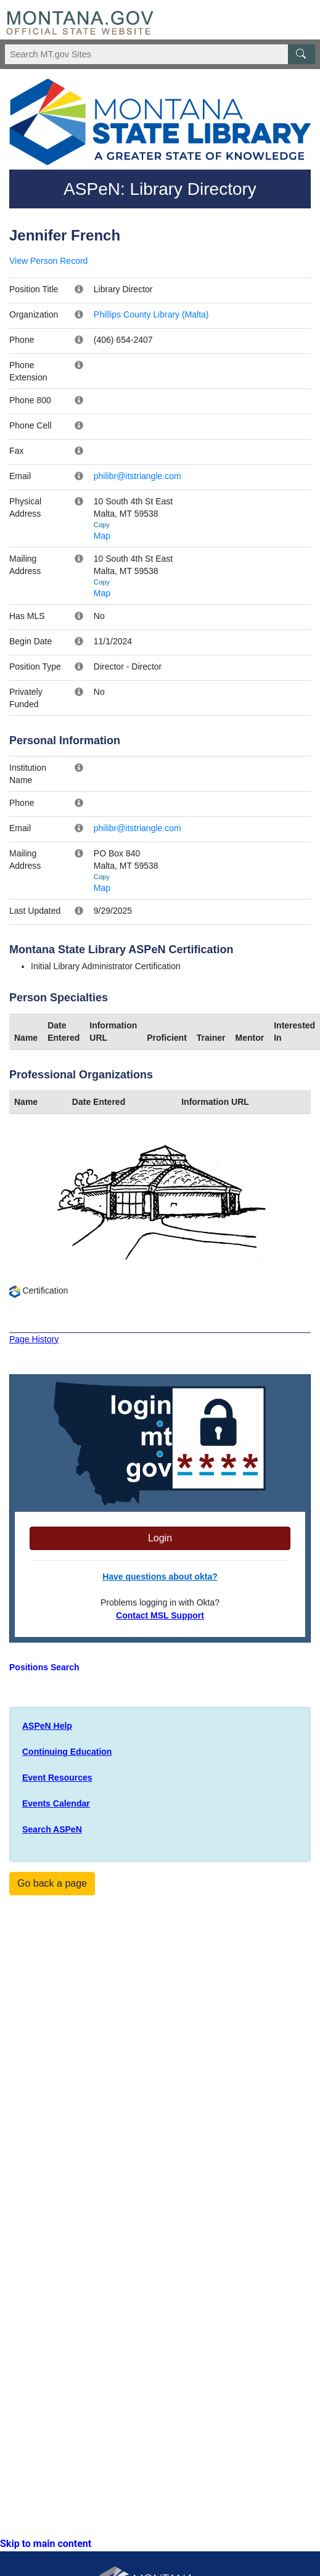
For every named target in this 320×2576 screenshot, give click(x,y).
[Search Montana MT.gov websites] (160, 54)
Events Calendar (56, 1803)
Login (160, 1538)
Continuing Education (67, 1752)
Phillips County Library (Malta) (151, 314)
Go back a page (52, 1883)
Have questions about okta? (160, 1576)
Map (102, 536)
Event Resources (57, 1777)
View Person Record (48, 261)
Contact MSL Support (160, 1615)
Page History (34, 1339)
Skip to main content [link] (45, 2543)
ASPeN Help (47, 1726)
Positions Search (44, 1667)
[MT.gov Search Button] (301, 54)
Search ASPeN (52, 1829)
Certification (38, 1290)
